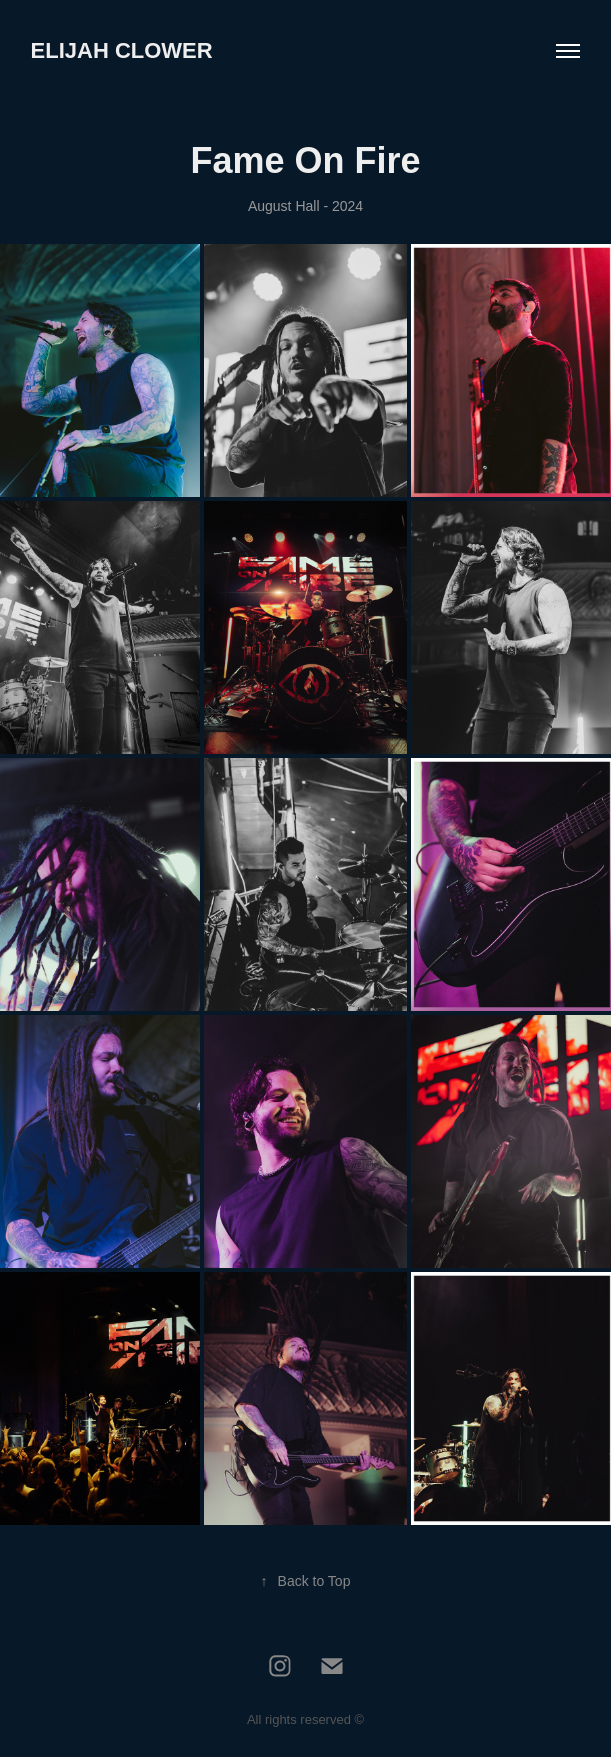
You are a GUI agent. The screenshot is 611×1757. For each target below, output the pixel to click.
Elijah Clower (122, 50)
